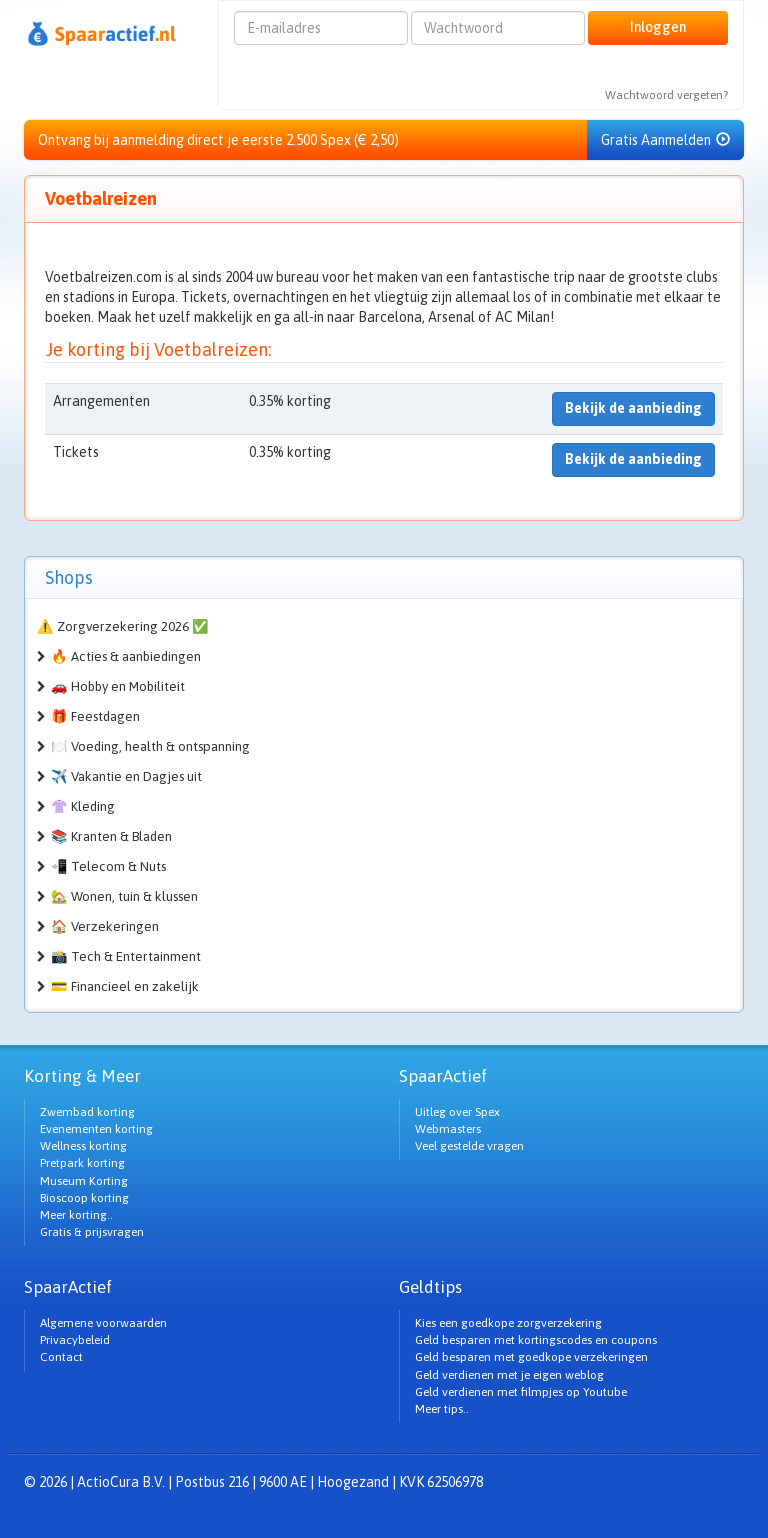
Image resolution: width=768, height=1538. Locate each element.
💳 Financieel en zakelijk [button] (125, 986)
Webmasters (448, 1129)
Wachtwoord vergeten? (666, 95)
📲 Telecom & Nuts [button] (108, 866)
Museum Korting (84, 1181)
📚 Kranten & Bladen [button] (111, 836)
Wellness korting (83, 1146)
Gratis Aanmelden (665, 140)
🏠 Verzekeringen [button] (105, 926)
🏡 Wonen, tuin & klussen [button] (124, 896)
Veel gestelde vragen (469, 1146)
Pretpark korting (82, 1163)
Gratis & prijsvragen (92, 1232)
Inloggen (658, 27)
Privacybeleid (75, 1340)
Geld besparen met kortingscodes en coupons (536, 1340)
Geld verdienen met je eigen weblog (509, 1375)
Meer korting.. (76, 1215)
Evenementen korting (96, 1129)
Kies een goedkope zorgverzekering (508, 1323)
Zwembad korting (87, 1112)
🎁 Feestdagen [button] (95, 716)
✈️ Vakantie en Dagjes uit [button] (126, 776)
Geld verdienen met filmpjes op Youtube (521, 1392)
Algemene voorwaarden (103, 1323)
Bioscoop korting (84, 1198)
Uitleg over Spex (457, 1112)
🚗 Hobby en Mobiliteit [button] (118, 686)
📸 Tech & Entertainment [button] (126, 956)
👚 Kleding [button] (83, 806)
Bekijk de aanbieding (633, 408)
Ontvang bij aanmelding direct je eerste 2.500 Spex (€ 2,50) (218, 140)
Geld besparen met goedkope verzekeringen (531, 1357)
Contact (61, 1357)
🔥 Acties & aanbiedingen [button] (126, 656)
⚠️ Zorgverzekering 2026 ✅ (123, 626)
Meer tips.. (442, 1409)
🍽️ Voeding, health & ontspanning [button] (150, 746)
